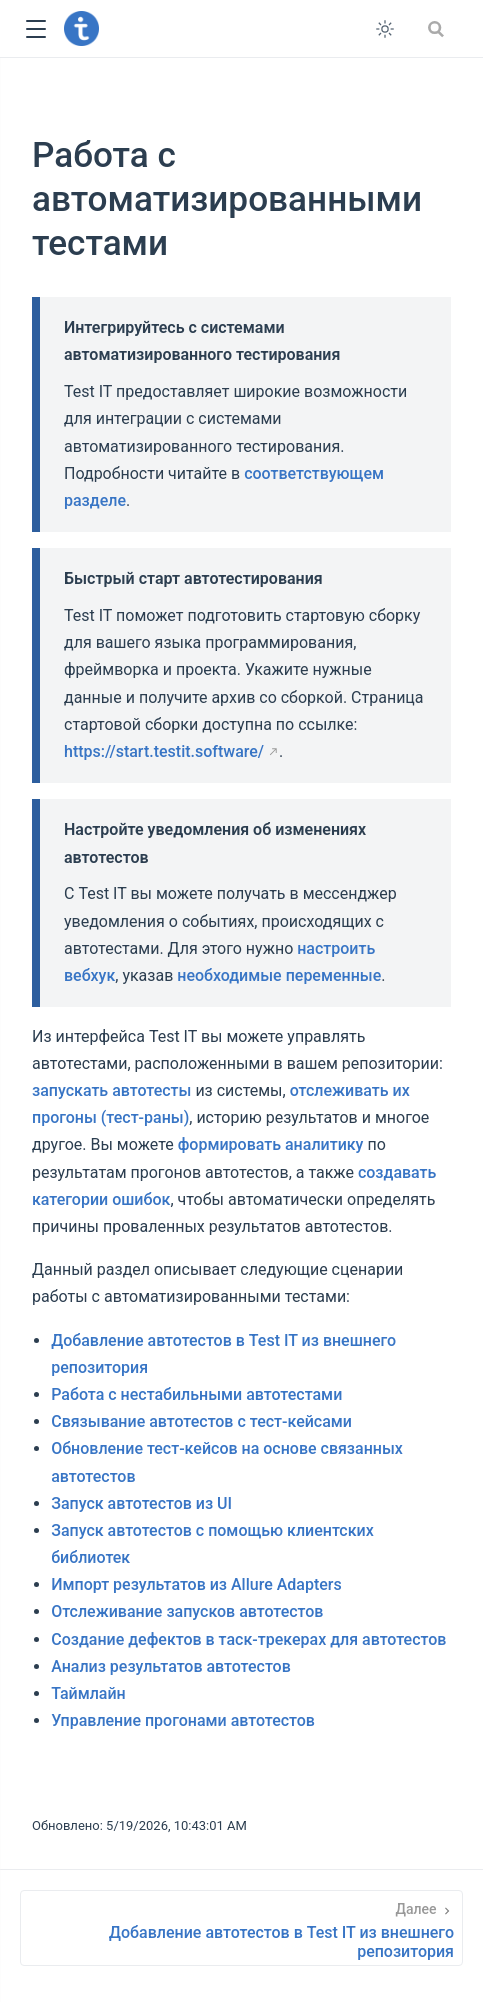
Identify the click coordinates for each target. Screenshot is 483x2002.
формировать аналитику (271, 1144)
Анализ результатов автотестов (171, 1666)
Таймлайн (88, 1693)
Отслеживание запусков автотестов (187, 1611)
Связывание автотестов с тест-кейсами (201, 1421)
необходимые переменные (279, 975)
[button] (35, 29)
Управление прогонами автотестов (183, 1720)
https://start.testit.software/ (164, 751)
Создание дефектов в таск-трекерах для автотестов (248, 1639)
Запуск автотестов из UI (141, 1503)
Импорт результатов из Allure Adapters (196, 1584)
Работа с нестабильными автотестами (196, 1394)
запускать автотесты (111, 1090)
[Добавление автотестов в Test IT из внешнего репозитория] (241, 1928)
